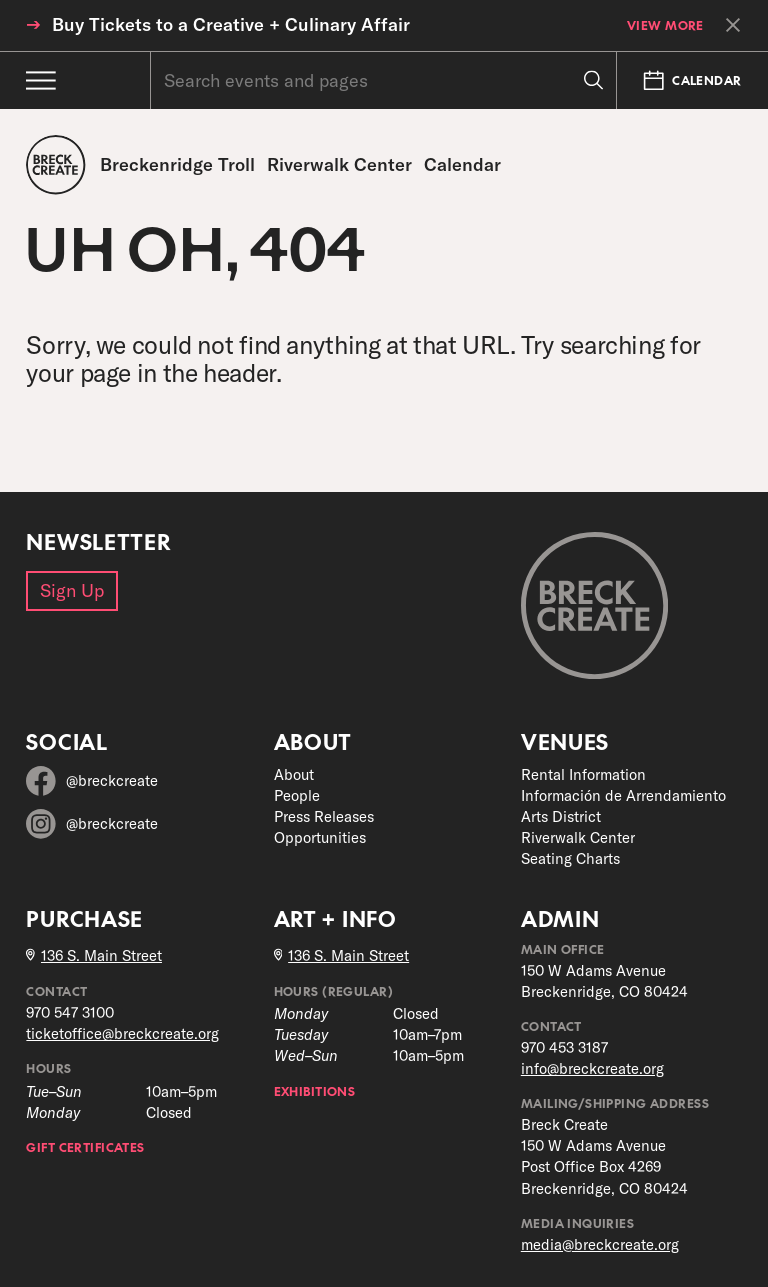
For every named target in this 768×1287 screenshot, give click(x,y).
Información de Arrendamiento (623, 795)
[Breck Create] (55, 164)
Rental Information (583, 774)
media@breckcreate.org (600, 1244)
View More (665, 25)
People (297, 795)
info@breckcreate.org (592, 1068)
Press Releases (324, 816)
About (294, 774)
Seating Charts (570, 858)
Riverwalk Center (578, 837)
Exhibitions (315, 1090)
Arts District (561, 816)
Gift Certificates (85, 1146)
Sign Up (72, 590)
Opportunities (320, 837)
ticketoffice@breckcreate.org (122, 1033)
